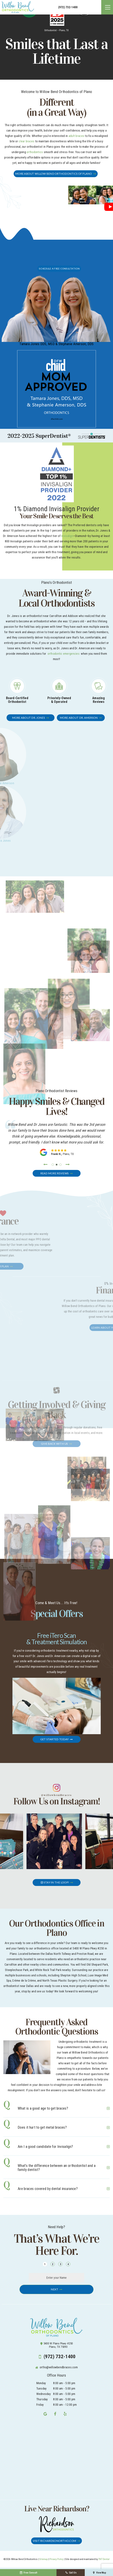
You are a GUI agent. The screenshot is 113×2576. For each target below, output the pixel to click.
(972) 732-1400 (56, 2352)
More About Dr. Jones (28, 712)
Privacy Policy (57, 2554)
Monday (41, 2378)
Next (54, 2284)
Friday (40, 2400)
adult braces (76, 136)
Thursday (42, 2394)
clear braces (26, 141)
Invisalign (67, 536)
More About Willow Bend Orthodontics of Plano (53, 173)
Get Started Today (54, 1734)
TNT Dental (103, 2554)
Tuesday (41, 2384)
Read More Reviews (54, 1168)
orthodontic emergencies (64, 653)
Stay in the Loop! (54, 1877)
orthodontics (35, 152)
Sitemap (43, 2554)
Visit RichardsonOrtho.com (54, 2535)
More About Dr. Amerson (79, 712)
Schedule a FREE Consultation (60, 7)
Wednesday (43, 2389)
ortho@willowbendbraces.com (56, 2362)
